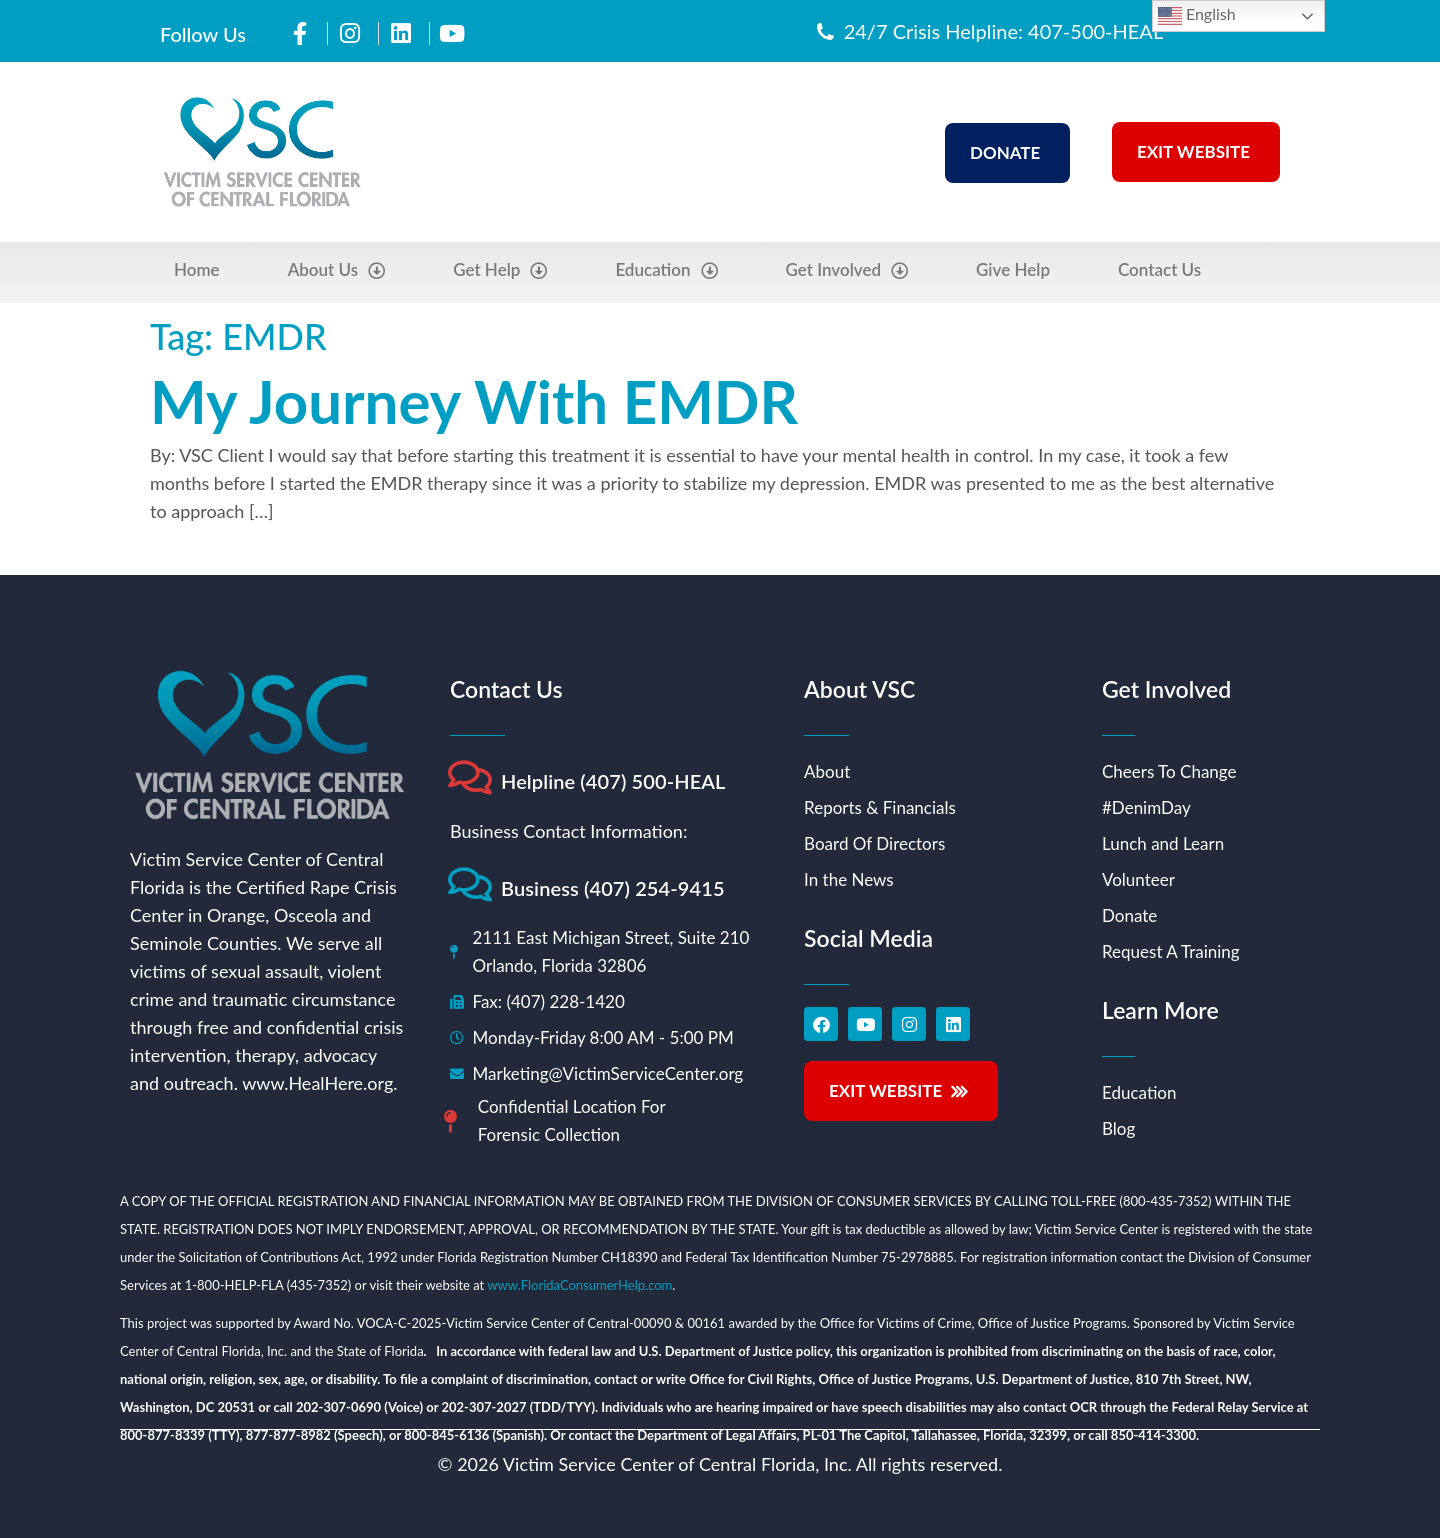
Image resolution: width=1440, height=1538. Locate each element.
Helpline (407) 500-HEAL (613, 781)
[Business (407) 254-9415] (469, 884)
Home (197, 269)
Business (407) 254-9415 (613, 888)
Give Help (1013, 269)
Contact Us (1159, 269)
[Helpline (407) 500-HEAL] (469, 777)
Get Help (500, 270)
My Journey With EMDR (474, 401)
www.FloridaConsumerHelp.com (579, 1285)
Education (666, 270)
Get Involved (847, 270)
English (1197, 16)
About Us (337, 270)
